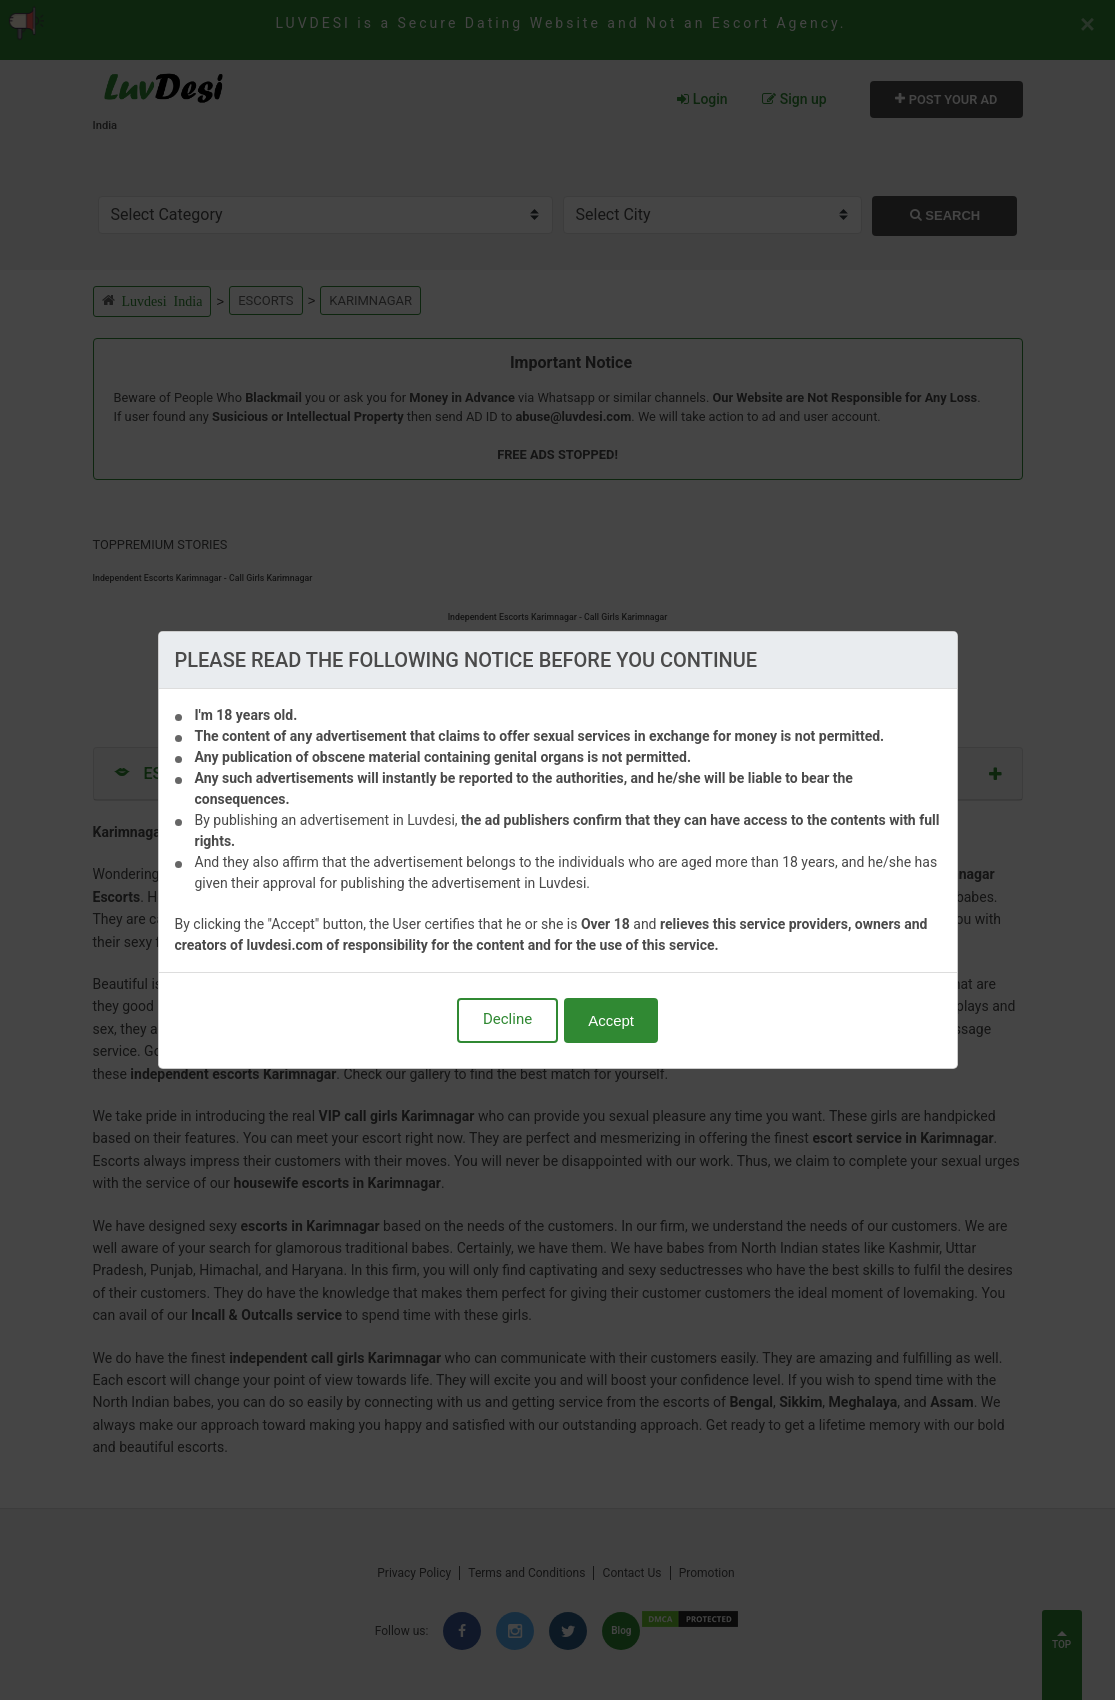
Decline (507, 1019)
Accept (611, 1020)
